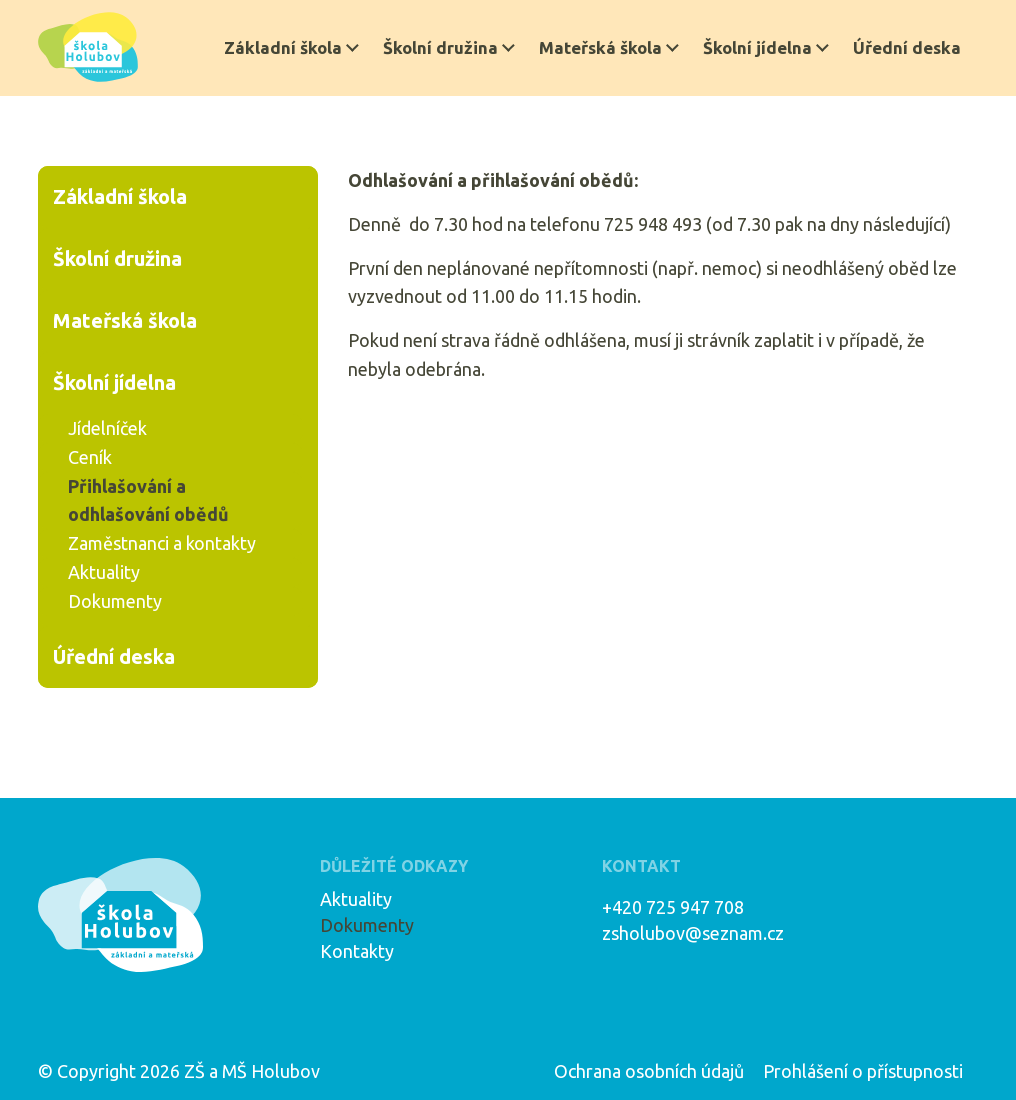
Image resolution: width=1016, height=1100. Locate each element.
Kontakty (357, 951)
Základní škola (283, 47)
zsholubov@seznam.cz (693, 933)
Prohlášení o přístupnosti (863, 1071)
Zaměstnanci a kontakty (162, 543)
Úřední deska (907, 47)
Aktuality (104, 572)
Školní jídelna (757, 47)
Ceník (90, 457)
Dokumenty (115, 601)
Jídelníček (107, 428)
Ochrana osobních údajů (649, 1071)
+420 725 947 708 (673, 907)
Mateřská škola (600, 47)
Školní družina (440, 47)
